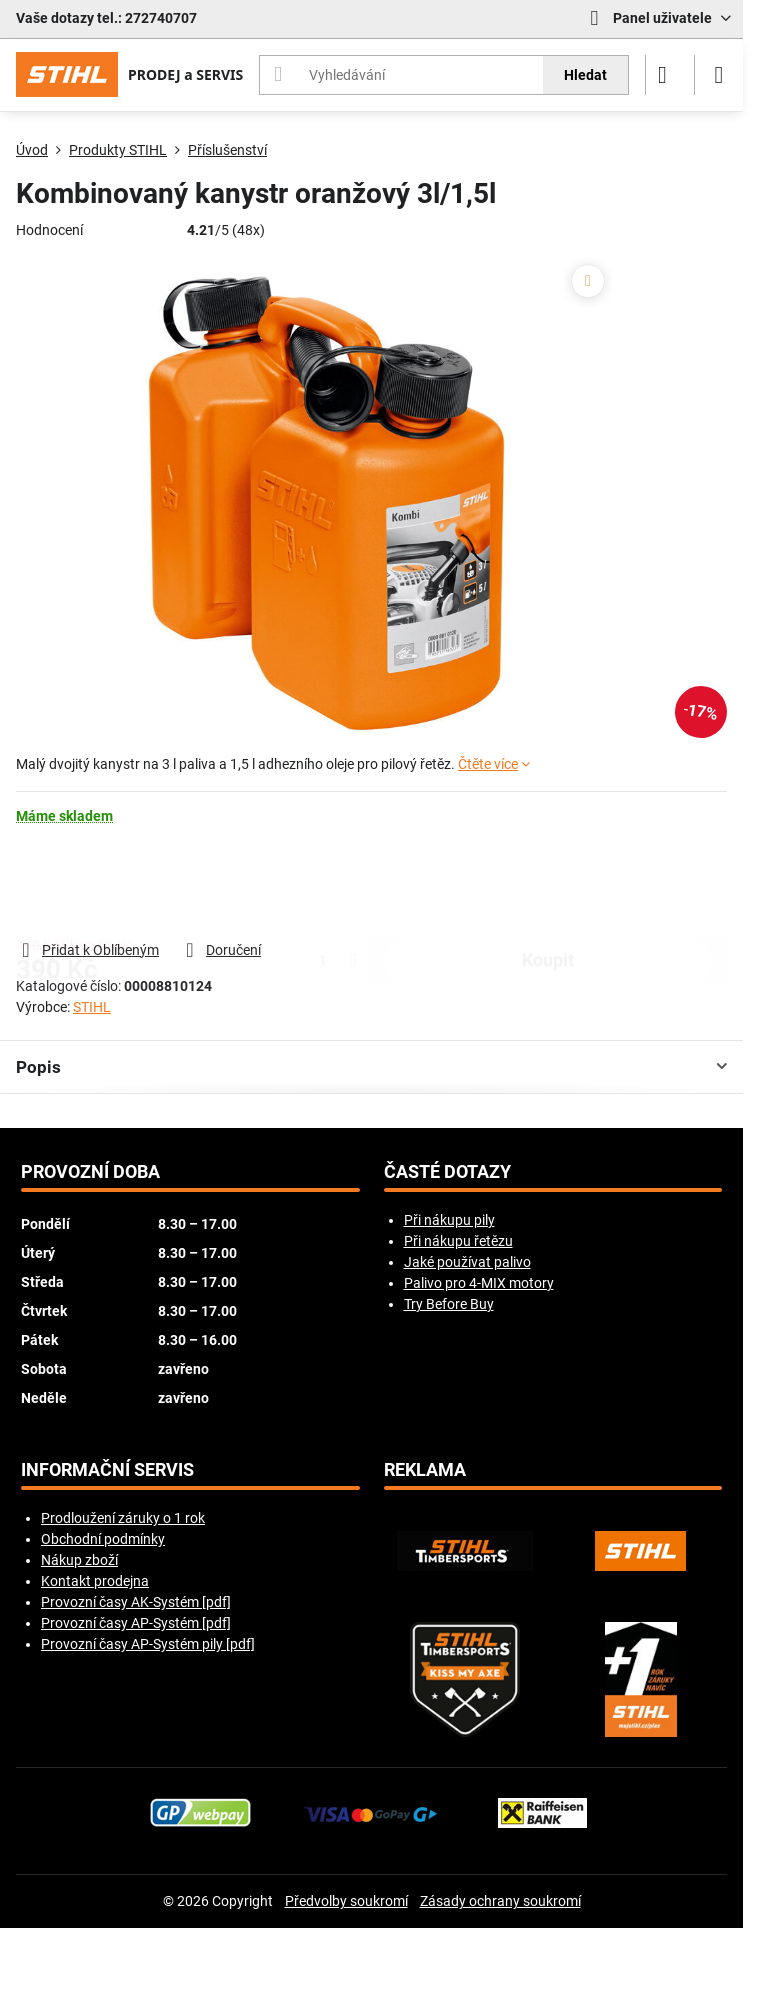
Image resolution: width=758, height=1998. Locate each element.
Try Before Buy (449, 1304)
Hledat (585, 75)
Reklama (425, 1470)
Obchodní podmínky (103, 1539)
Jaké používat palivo (467, 1262)
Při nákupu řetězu (458, 1241)
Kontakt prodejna (95, 1581)
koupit (548, 882)
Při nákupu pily (449, 1220)
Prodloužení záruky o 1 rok (123, 1518)
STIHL (92, 1007)
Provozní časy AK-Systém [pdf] (136, 1602)
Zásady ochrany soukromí (500, 1901)
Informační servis (107, 1470)
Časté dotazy (447, 1172)
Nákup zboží (79, 1560)
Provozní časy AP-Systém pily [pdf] (148, 1644)
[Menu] (719, 75)
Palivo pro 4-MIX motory (479, 1283)
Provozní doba (90, 1172)
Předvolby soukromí (346, 1901)
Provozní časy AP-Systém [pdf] (136, 1623)
